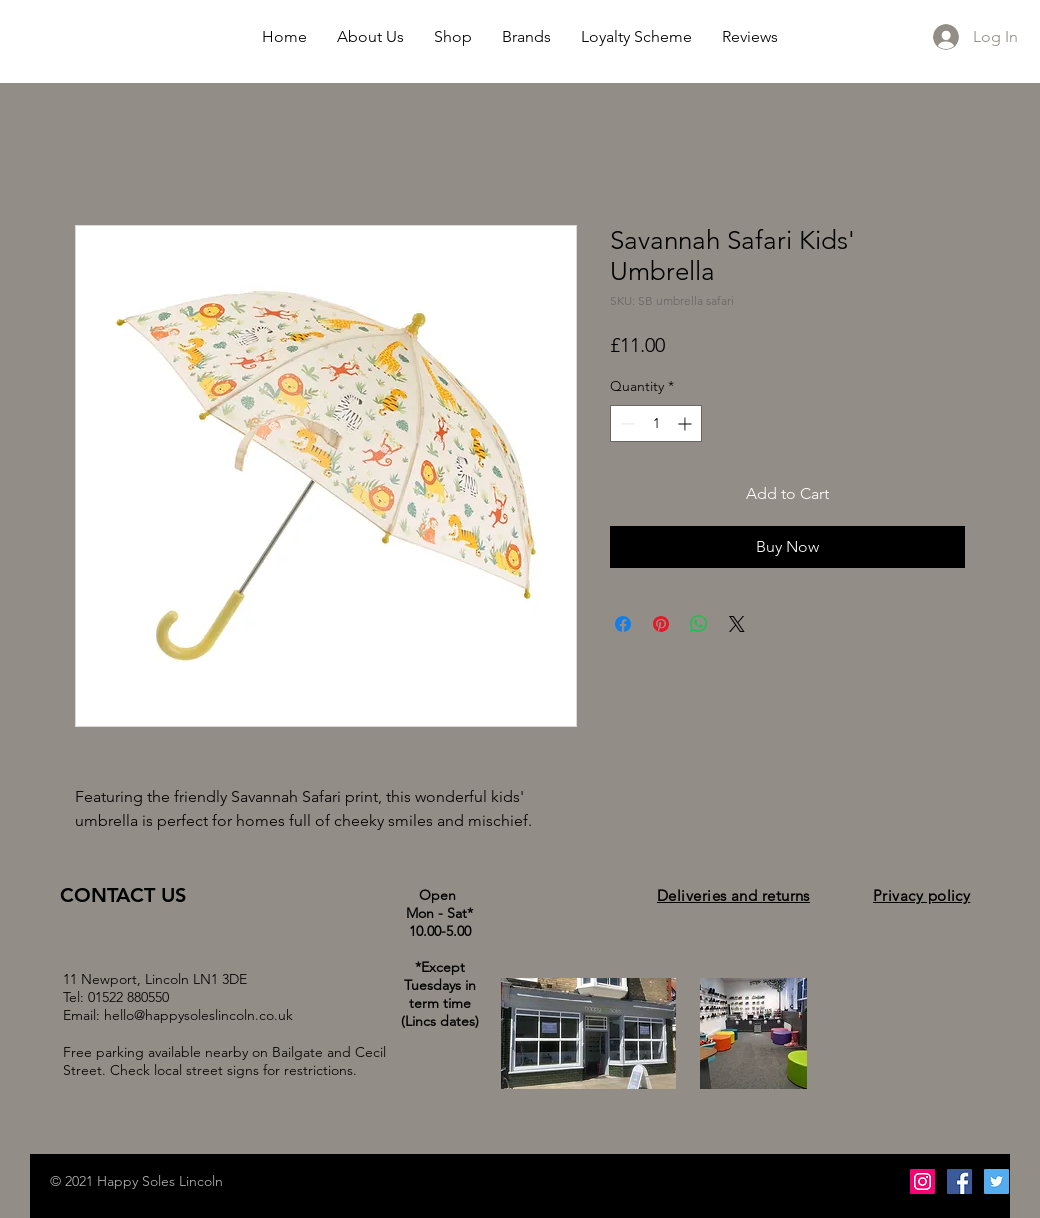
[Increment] (686, 423)
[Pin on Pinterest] (661, 624)
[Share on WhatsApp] (699, 624)
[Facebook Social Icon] (959, 1181)
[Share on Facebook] (623, 624)
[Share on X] (737, 624)
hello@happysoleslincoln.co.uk (198, 1015)
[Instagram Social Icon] (922, 1181)
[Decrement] (625, 423)
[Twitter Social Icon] (996, 1181)
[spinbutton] (656, 423)
